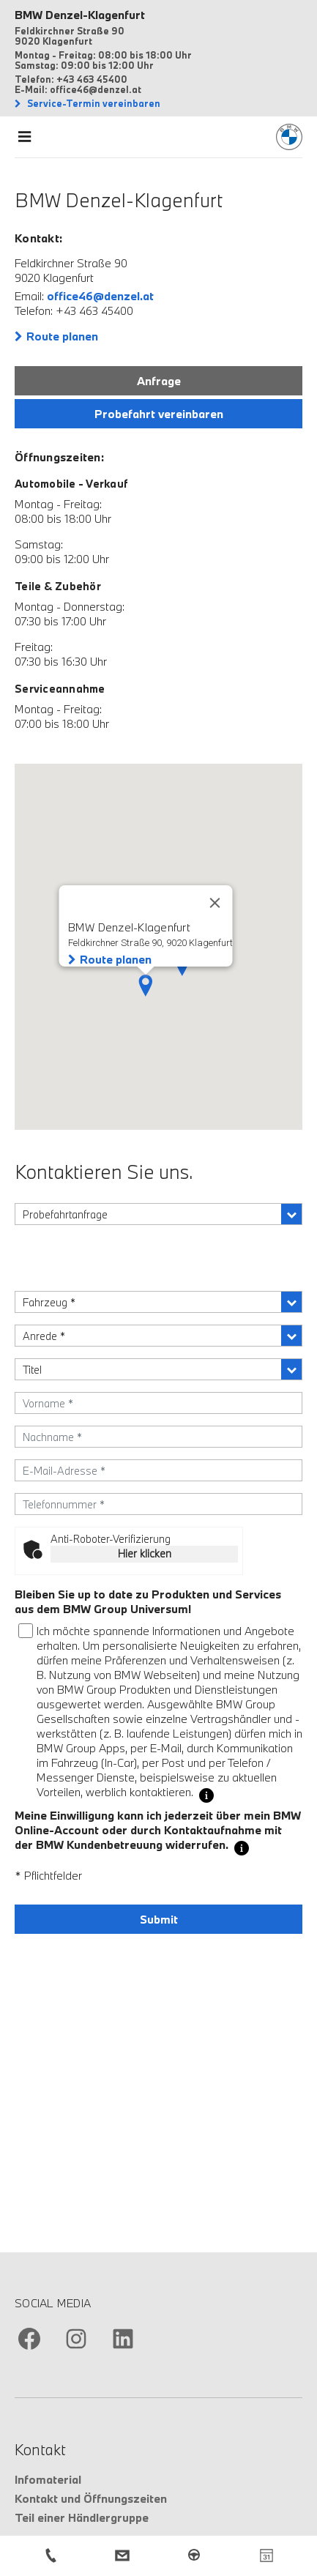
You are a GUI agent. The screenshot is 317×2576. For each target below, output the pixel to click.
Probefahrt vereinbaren (158, 413)
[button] (146, 986)
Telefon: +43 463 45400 (71, 79)
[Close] (214, 902)
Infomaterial (48, 2479)
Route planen (62, 336)
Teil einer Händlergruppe (82, 2517)
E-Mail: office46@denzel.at (78, 89)
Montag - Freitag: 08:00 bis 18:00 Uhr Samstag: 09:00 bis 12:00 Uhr (103, 60)
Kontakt (40, 2449)
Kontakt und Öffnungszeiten (91, 2498)
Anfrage (159, 380)
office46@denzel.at (100, 296)
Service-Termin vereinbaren (92, 103)
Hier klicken (144, 1553)
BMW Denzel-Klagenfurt (80, 14)
